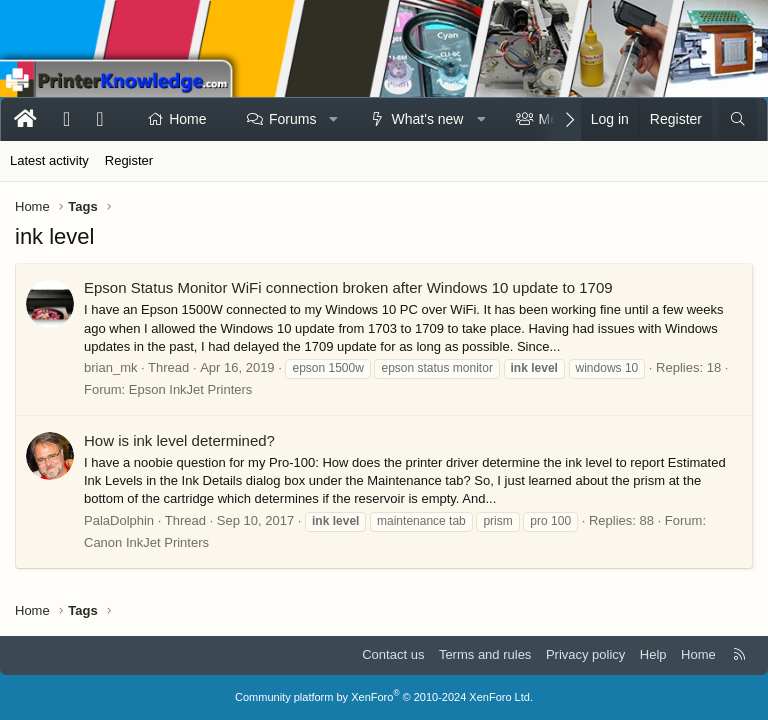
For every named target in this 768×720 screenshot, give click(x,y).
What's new (428, 119)
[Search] (738, 120)
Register (129, 160)
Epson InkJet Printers (191, 389)
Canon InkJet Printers (146, 542)
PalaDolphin (119, 520)
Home (187, 119)
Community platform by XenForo (384, 697)
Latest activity (49, 160)
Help (653, 654)
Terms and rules (485, 654)
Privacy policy (585, 654)
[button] (334, 120)
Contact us (393, 654)
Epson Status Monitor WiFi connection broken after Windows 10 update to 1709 (348, 287)
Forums (292, 119)
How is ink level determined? (179, 440)
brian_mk (110, 367)
